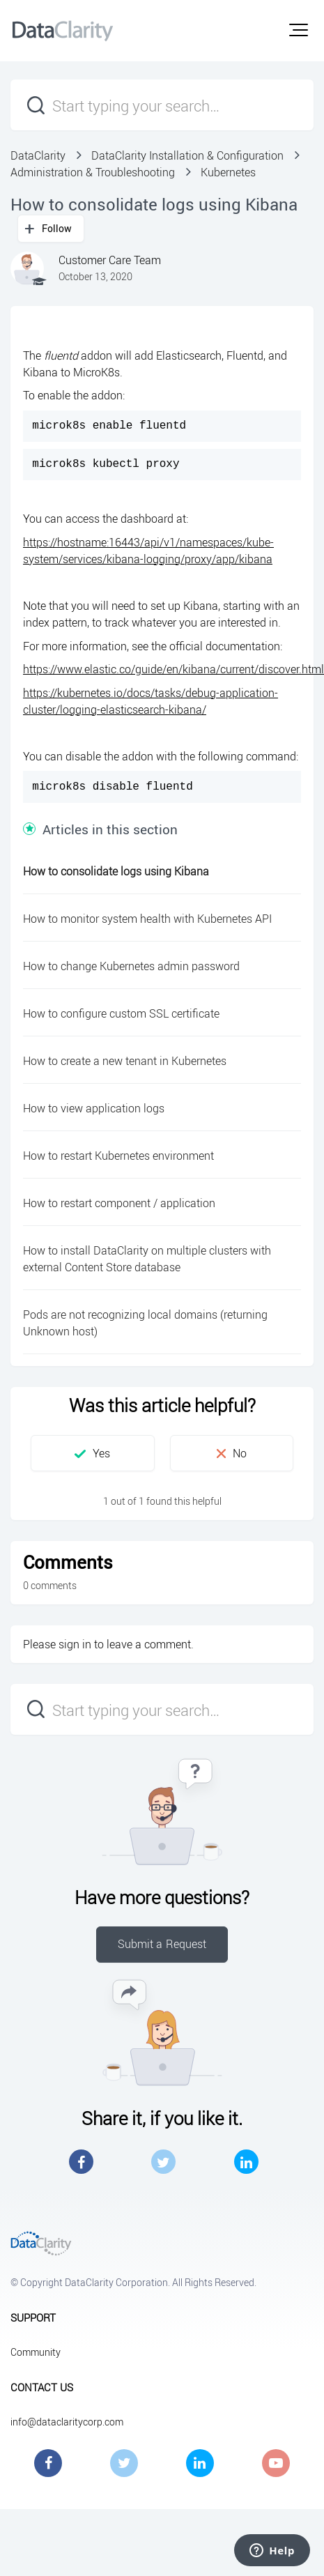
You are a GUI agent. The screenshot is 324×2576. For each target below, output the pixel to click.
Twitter (163, 2161)
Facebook (81, 2161)
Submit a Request (162, 1944)
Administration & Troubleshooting (92, 172)
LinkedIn (246, 2161)
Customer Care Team (110, 260)
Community (35, 2352)
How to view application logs (93, 1108)
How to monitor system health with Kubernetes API (147, 918)
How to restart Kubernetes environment (118, 1155)
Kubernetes (228, 172)
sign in (75, 1644)
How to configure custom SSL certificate (121, 1013)
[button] (299, 30)
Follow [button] (57, 228)
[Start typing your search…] (162, 104)
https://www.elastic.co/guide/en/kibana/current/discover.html (173, 669)
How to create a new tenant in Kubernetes (124, 1060)
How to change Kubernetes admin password (131, 966)
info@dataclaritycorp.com (66, 2421)
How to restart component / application (119, 1203)
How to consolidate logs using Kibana (116, 871)
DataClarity (37, 155)
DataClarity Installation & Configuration (187, 155)
